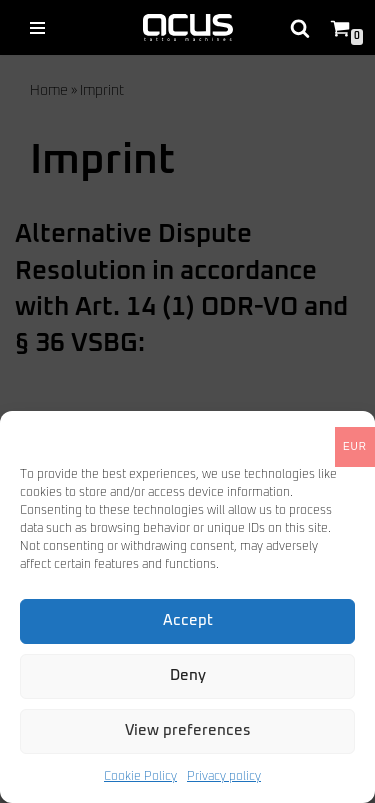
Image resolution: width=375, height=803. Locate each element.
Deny (188, 675)
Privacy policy (224, 777)
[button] (345, 436)
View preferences (188, 730)
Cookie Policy (140, 777)
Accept (188, 620)
